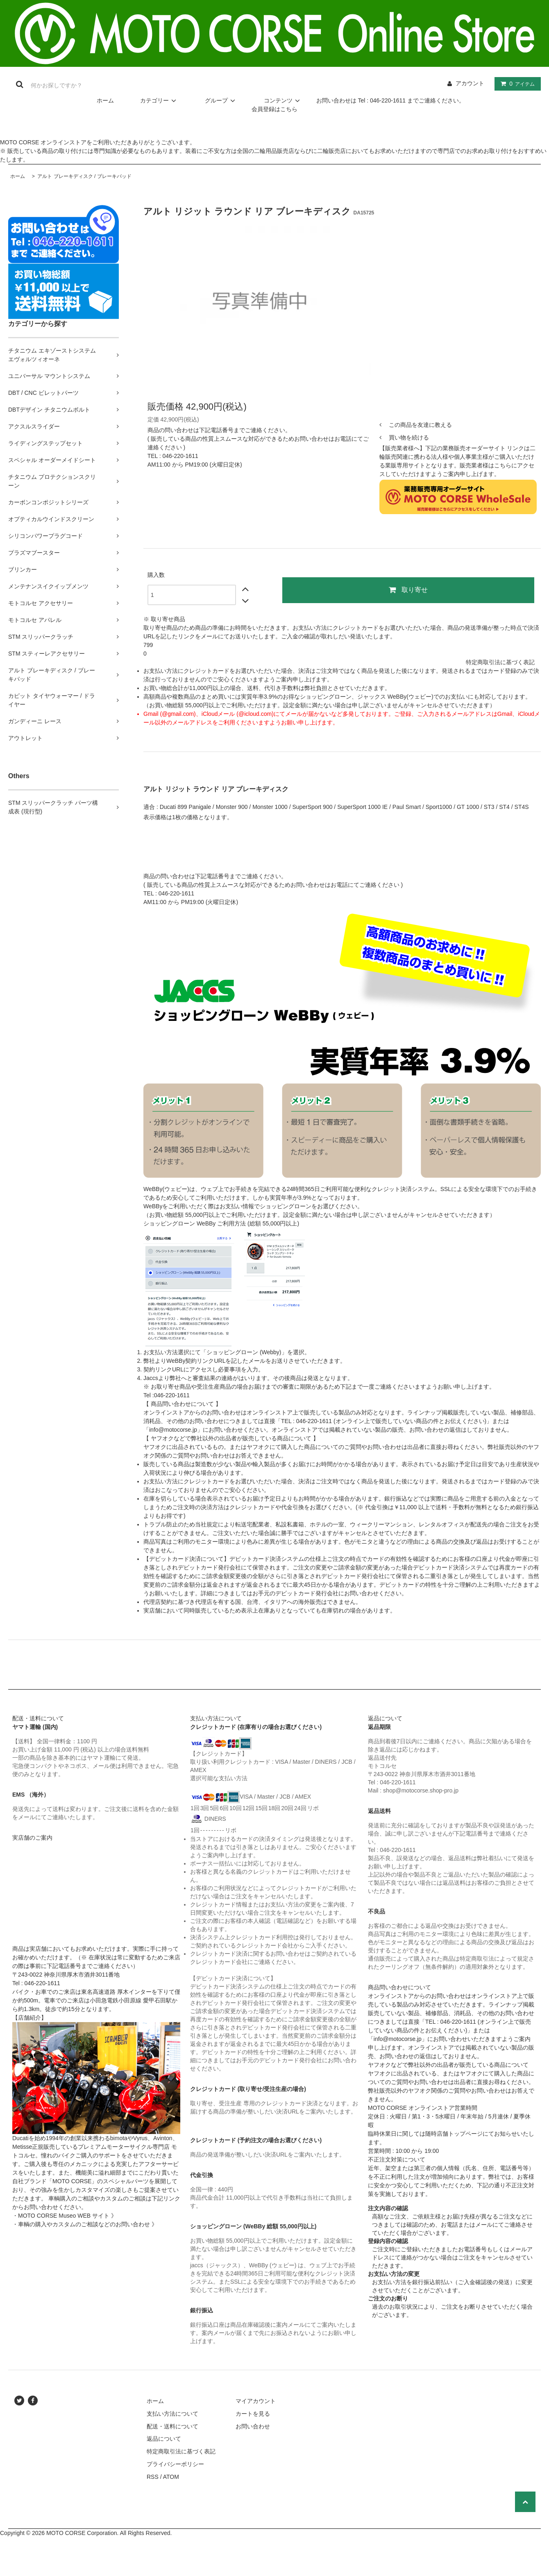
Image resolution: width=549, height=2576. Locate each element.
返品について (164, 2438)
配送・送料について (172, 2426)
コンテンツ (283, 100)
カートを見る (253, 2413)
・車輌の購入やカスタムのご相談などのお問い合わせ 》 (84, 2224)
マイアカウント (256, 2401)
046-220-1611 (180, 456)
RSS (153, 2477)
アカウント (470, 83)
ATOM (171, 2477)
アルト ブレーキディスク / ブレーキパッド (84, 176)
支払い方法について (172, 2413)
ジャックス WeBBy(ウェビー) (395, 696)
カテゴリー (159, 100)
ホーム (105, 100)
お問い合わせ (253, 2426)
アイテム (516, 83)
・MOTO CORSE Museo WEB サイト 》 (64, 2215)
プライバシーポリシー (175, 2464)
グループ (221, 100)
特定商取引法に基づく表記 (500, 662)
